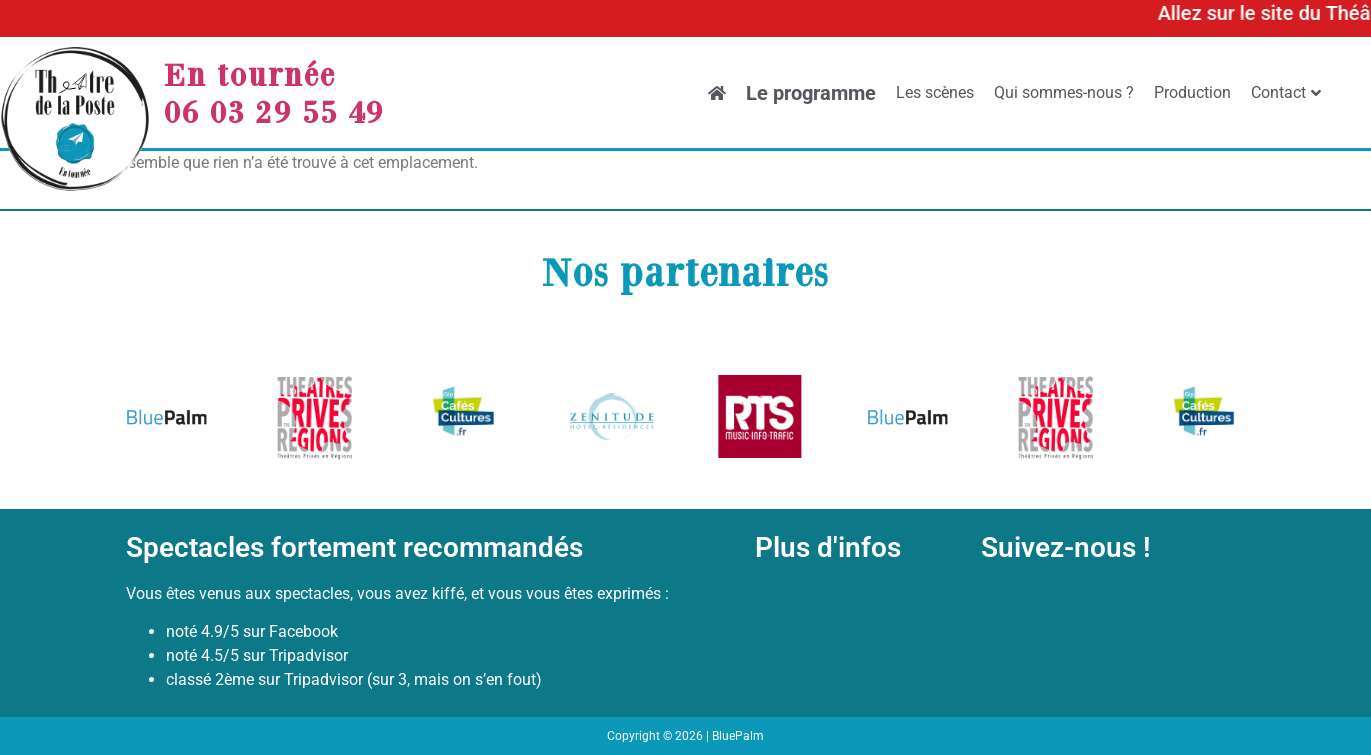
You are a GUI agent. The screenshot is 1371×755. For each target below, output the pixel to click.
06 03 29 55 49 (274, 111)
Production (1192, 92)
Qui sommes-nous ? (1064, 92)
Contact (1286, 92)
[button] (148, 420)
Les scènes (935, 92)
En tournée (250, 74)
